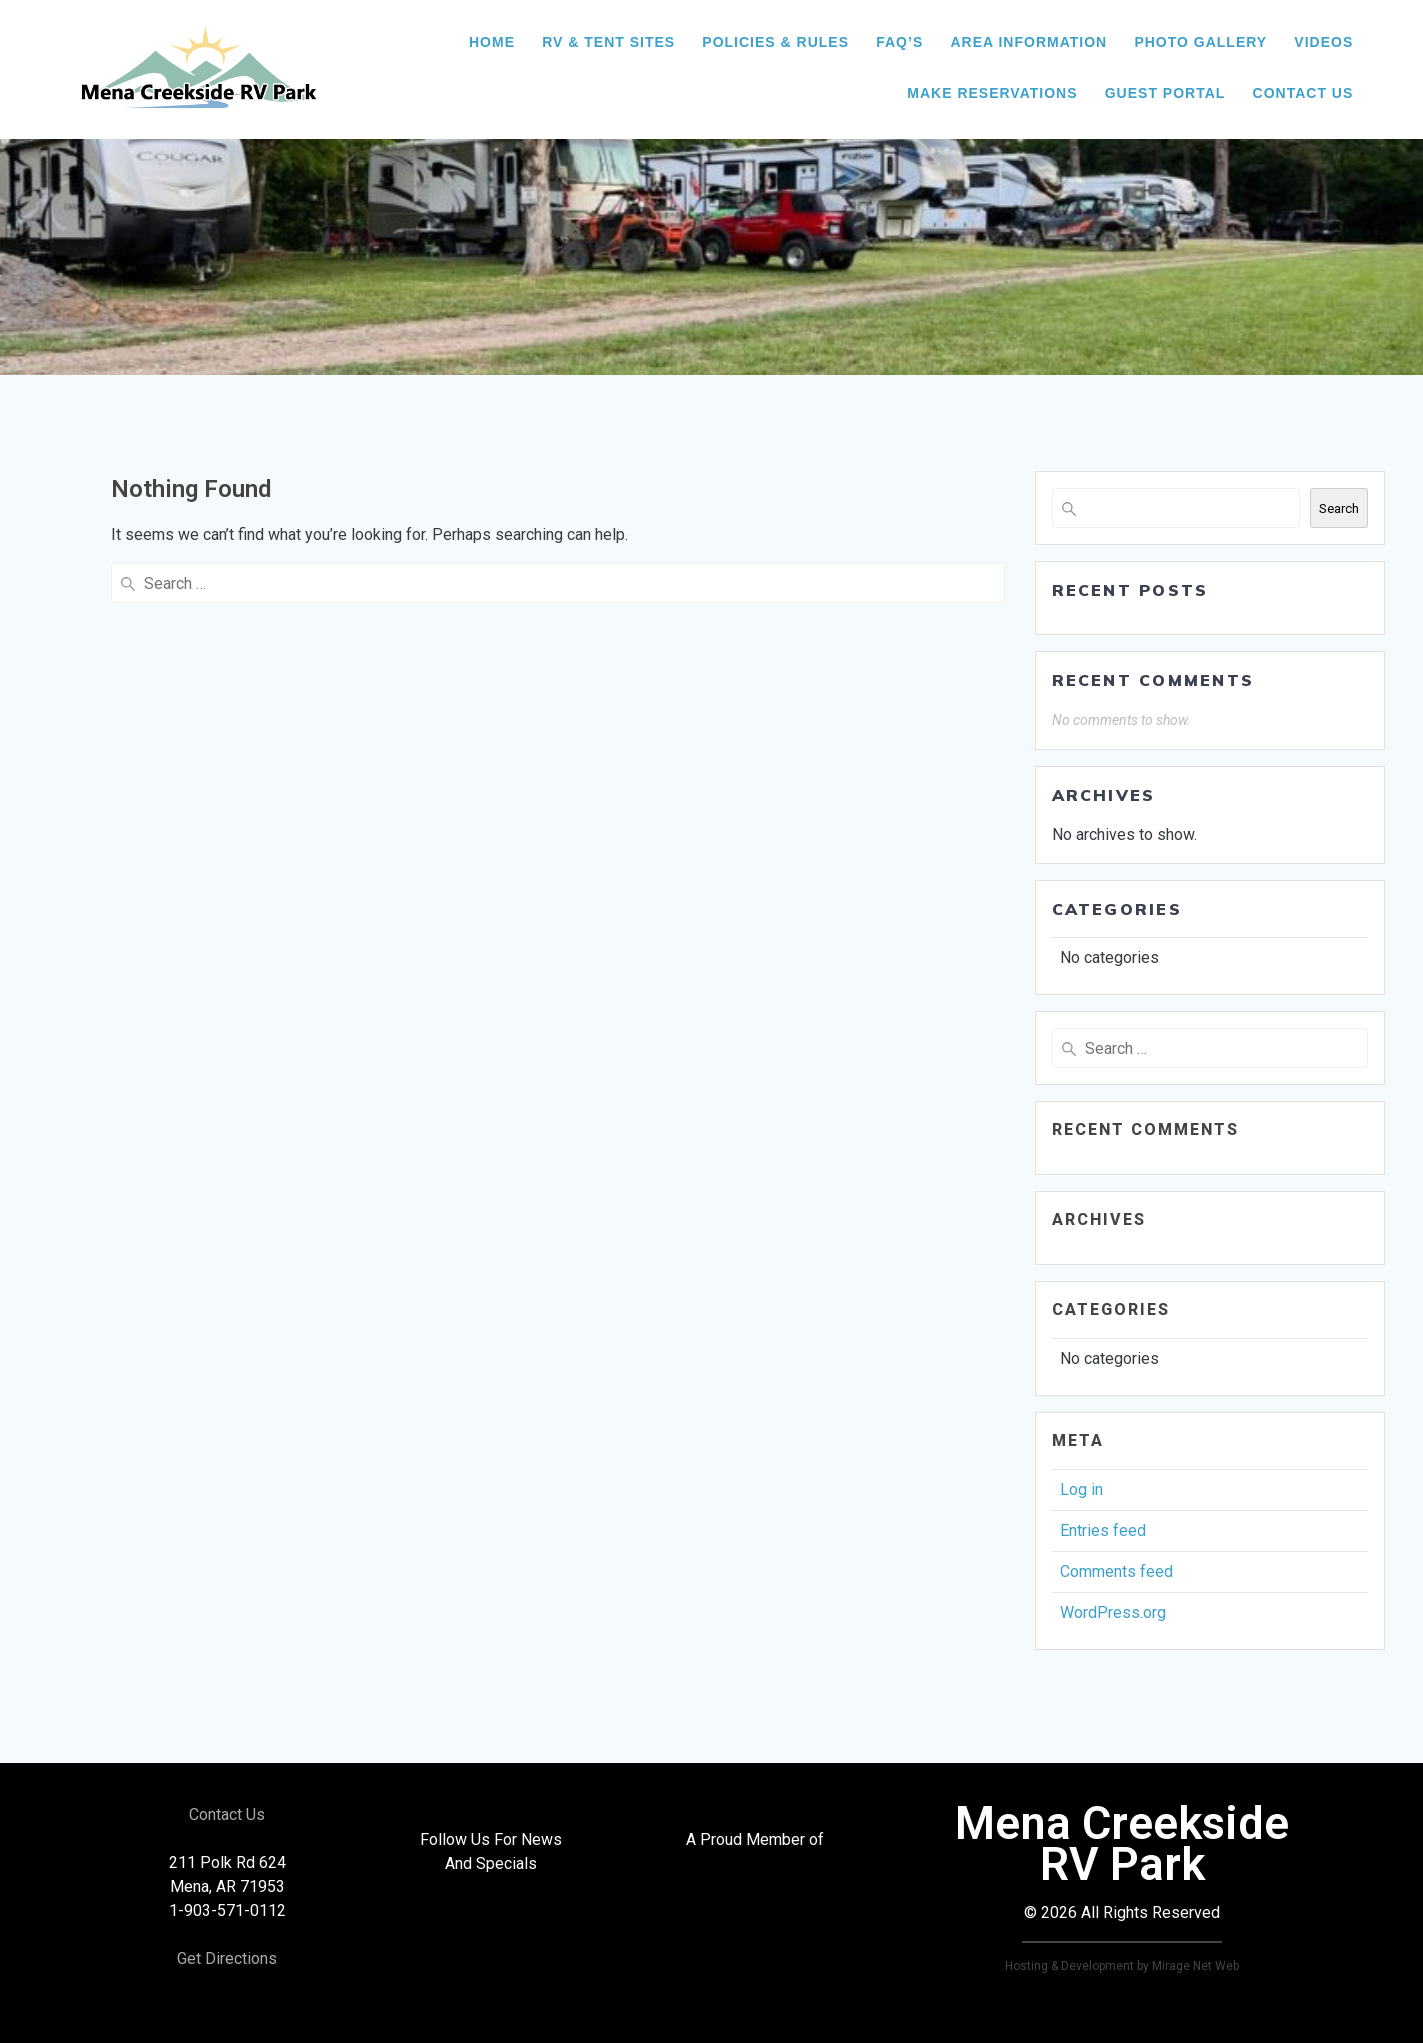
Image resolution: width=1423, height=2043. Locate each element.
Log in (1081, 1489)
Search (1339, 508)
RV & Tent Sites (608, 42)
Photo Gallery (1200, 42)
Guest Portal (1165, 93)
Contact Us (1303, 93)
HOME (492, 42)
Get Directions (227, 1958)
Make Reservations (992, 93)
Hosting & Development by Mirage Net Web (1122, 1966)
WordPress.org (1113, 1612)
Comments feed (1116, 1571)
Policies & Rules (775, 42)
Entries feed (1103, 1530)
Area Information (1028, 42)
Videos (1323, 42)
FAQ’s (899, 42)
